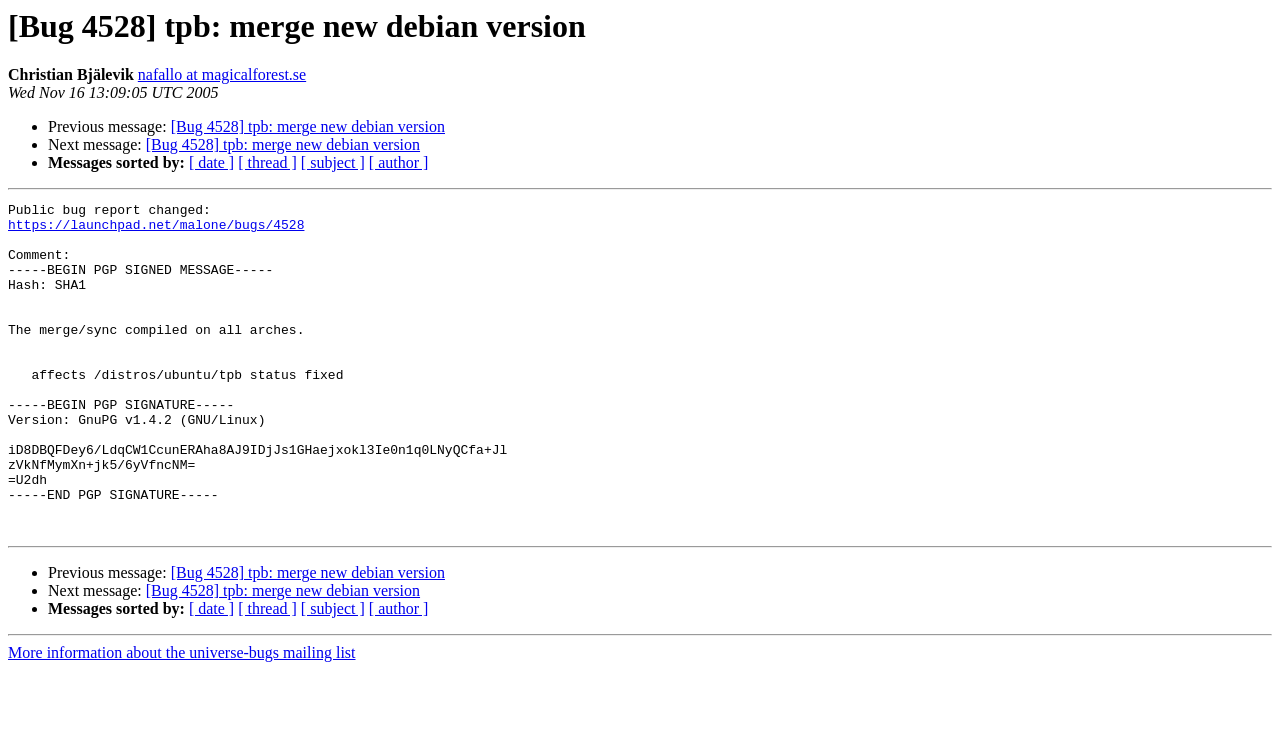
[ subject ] (333, 162)
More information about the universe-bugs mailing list (182, 718)
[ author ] (399, 162)
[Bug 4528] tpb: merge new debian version (308, 126)
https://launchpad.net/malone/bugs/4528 (156, 230)
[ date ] (211, 162)
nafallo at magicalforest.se (222, 74)
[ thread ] (267, 162)
